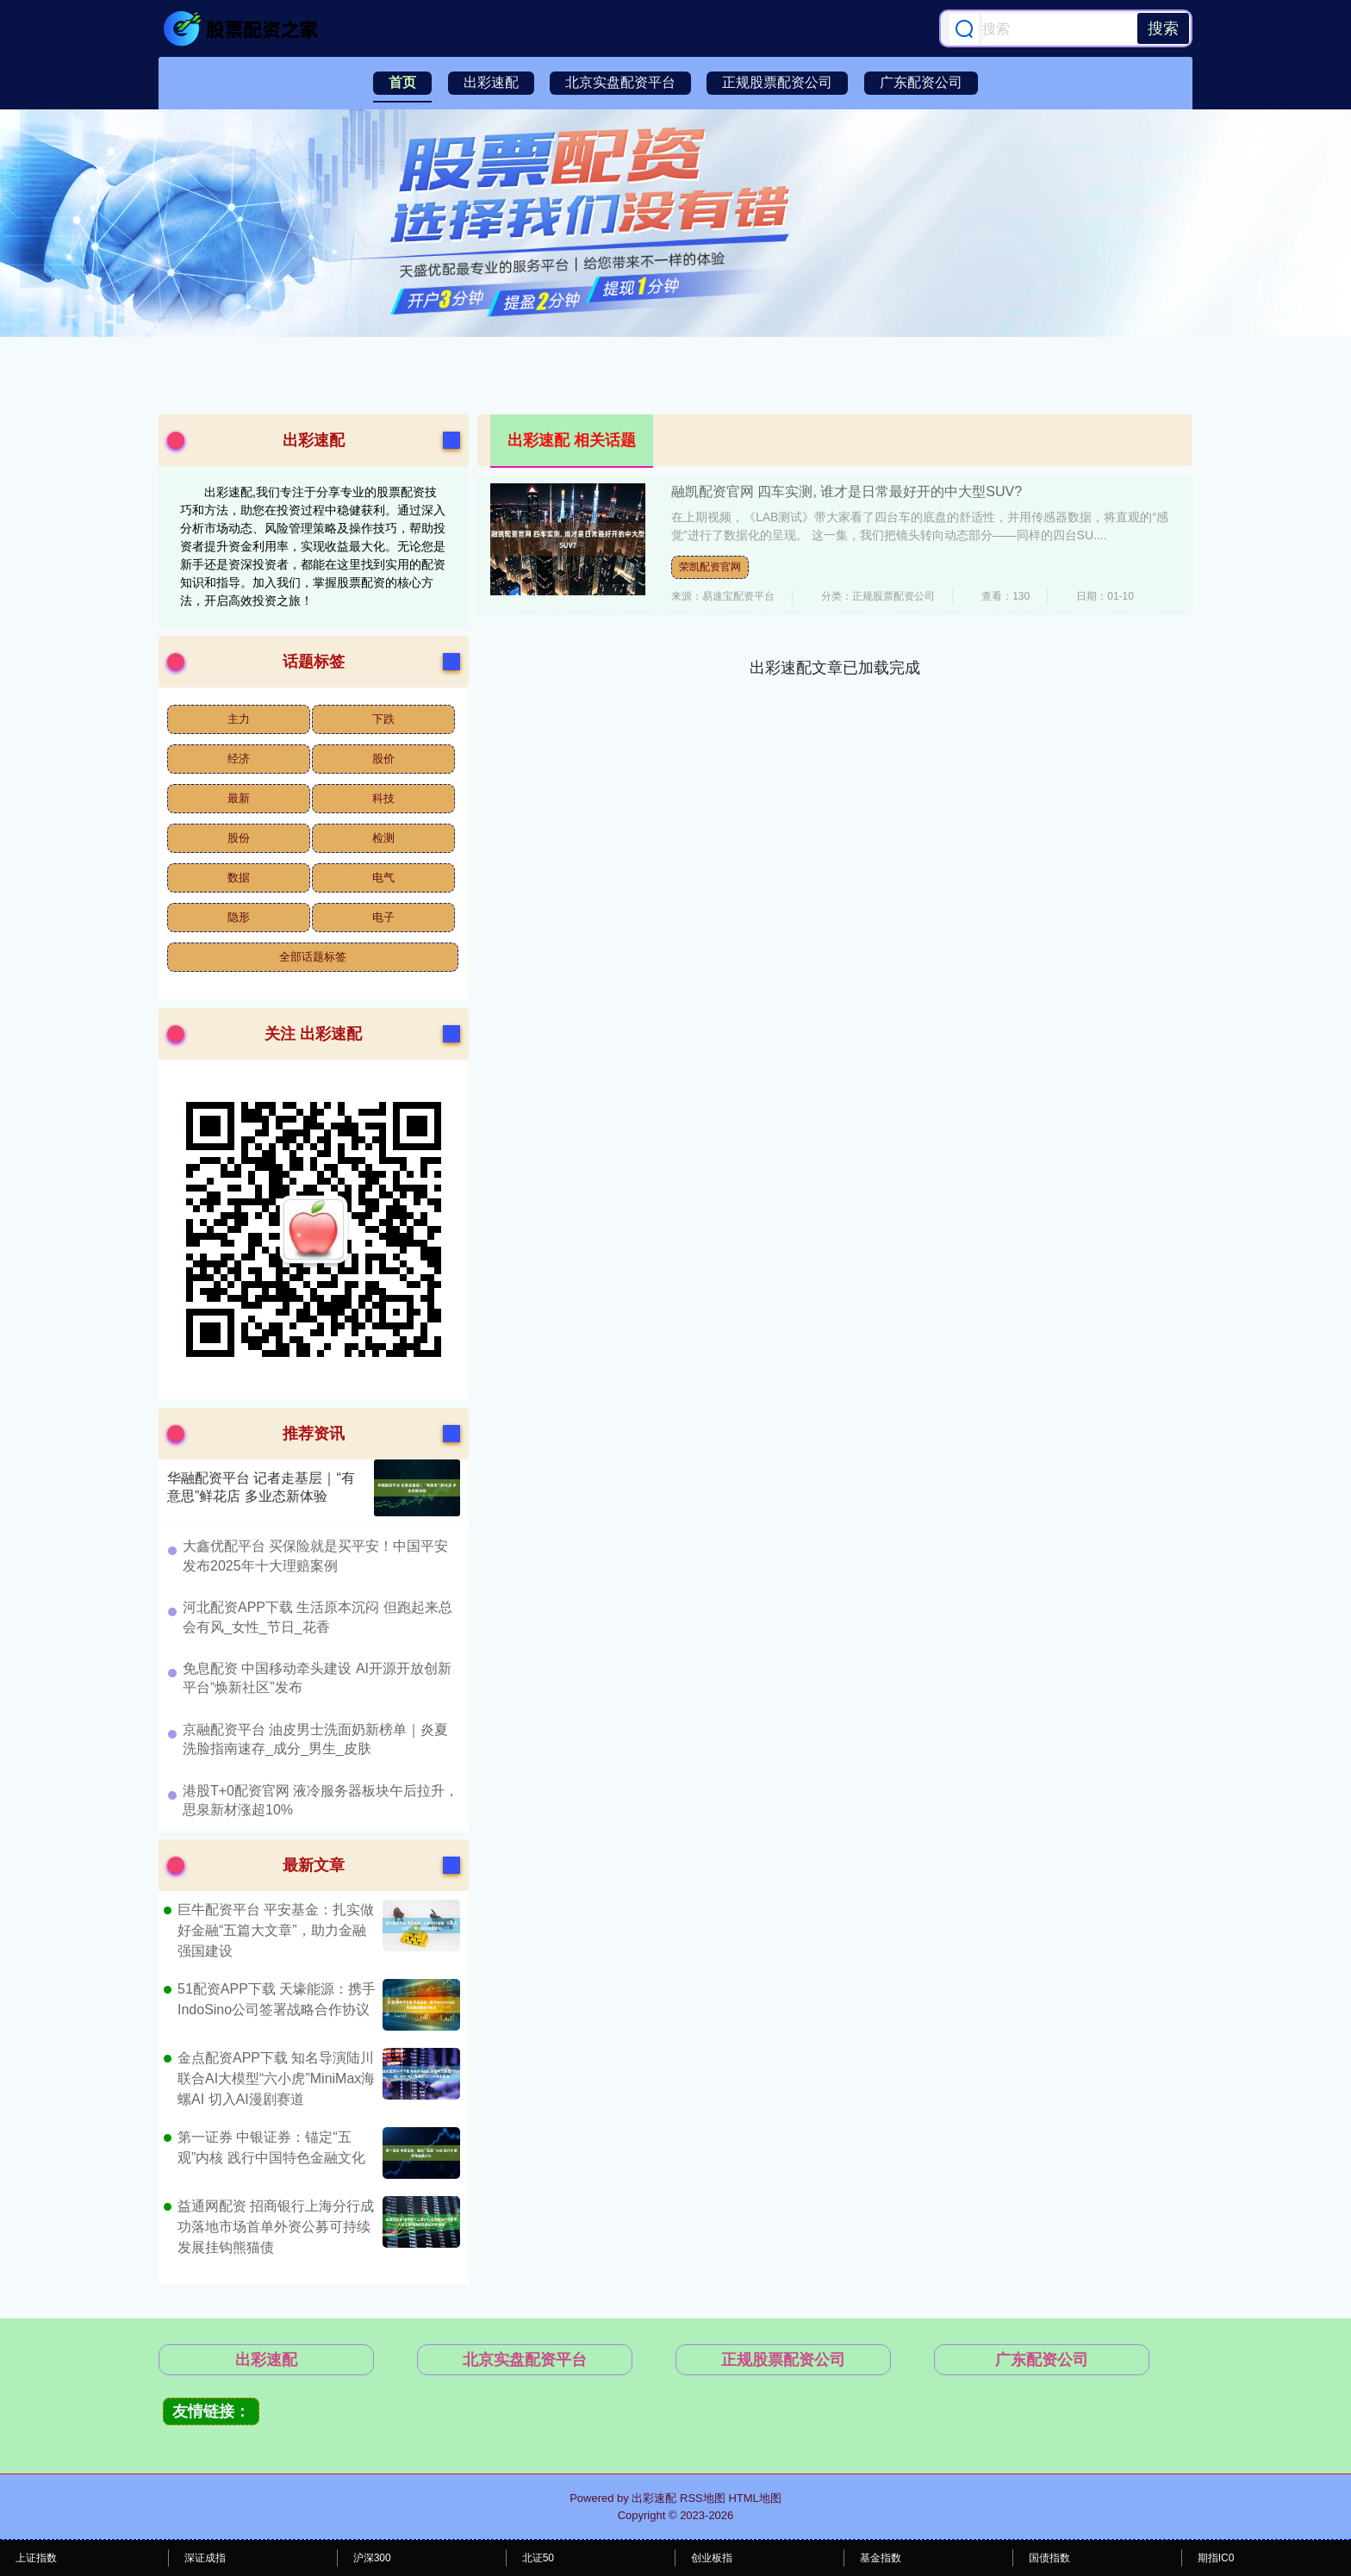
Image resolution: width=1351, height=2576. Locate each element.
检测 (383, 837)
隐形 (238, 917)
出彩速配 (491, 82)
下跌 (383, 718)
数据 (238, 877)
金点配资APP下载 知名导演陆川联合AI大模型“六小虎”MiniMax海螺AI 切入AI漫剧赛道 (276, 2078)
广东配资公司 (921, 82)
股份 (238, 837)
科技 (383, 798)
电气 (383, 877)
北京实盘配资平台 (620, 82)
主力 (238, 718)
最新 (238, 798)
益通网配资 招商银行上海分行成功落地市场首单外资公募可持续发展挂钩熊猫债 (275, 2227)
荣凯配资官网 (710, 567)
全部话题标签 (312, 956)
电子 (383, 917)
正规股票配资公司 (777, 82)
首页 (402, 82)
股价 (383, 758)
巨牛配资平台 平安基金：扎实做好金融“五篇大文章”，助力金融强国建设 (275, 1930)
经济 (238, 758)
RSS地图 (702, 2498)
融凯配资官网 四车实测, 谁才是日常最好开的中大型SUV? (846, 491)
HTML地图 (754, 2498)
